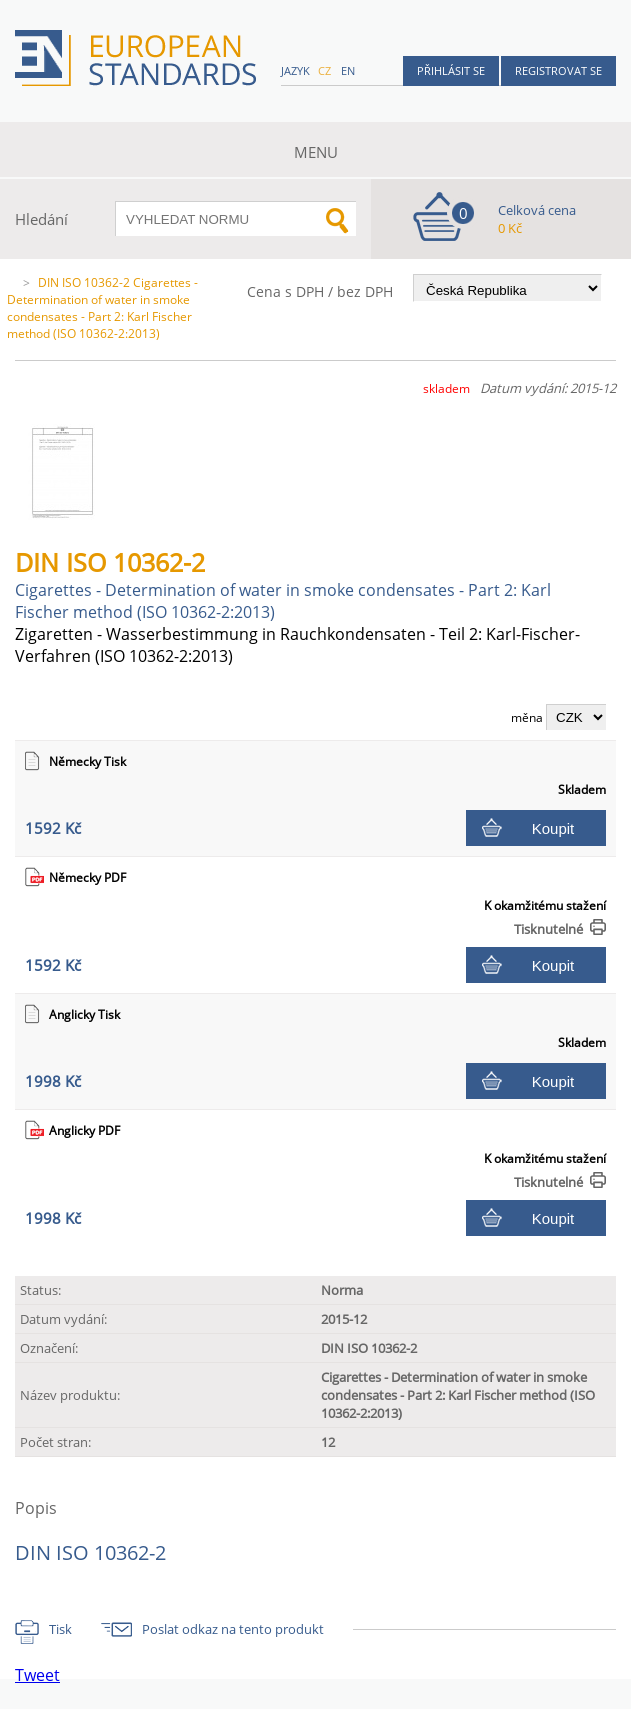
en (348, 70)
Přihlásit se (451, 70)
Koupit (553, 828)
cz (324, 70)
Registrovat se (558, 70)
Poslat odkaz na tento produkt (233, 1629)
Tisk (60, 1629)
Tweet (37, 1675)
